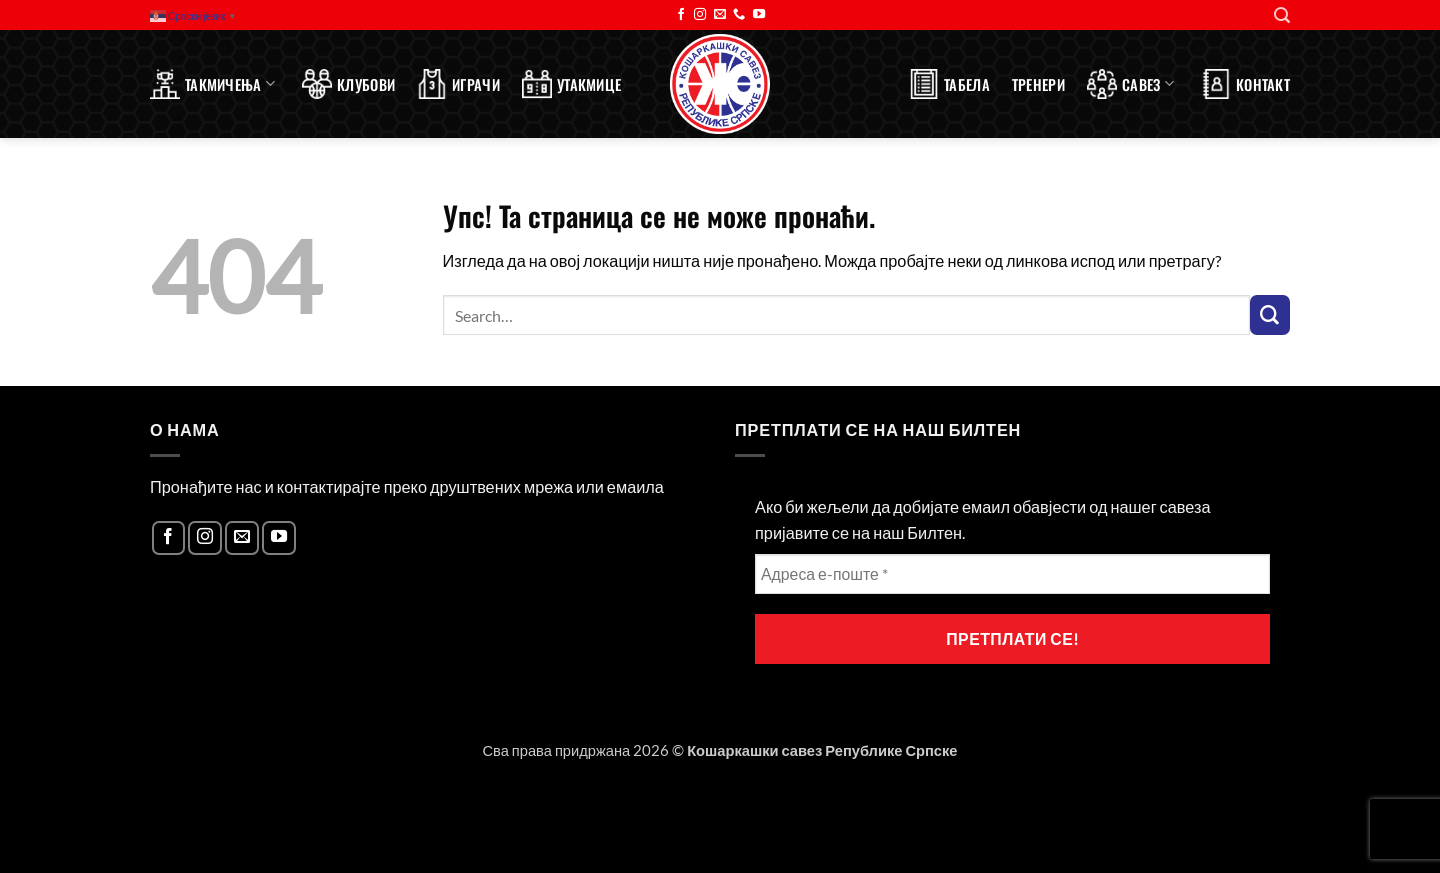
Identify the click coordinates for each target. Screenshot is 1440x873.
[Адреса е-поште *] (1012, 574)
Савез (1130, 84)
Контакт (1245, 84)
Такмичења (212, 84)
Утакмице (571, 84)
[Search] (1282, 15)
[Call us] (739, 15)
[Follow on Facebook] (681, 15)
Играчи (458, 84)
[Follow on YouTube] (759, 15)
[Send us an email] (720, 15)
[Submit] (1270, 315)
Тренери (1038, 84)
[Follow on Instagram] (700, 15)
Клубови (348, 84)
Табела (949, 84)
